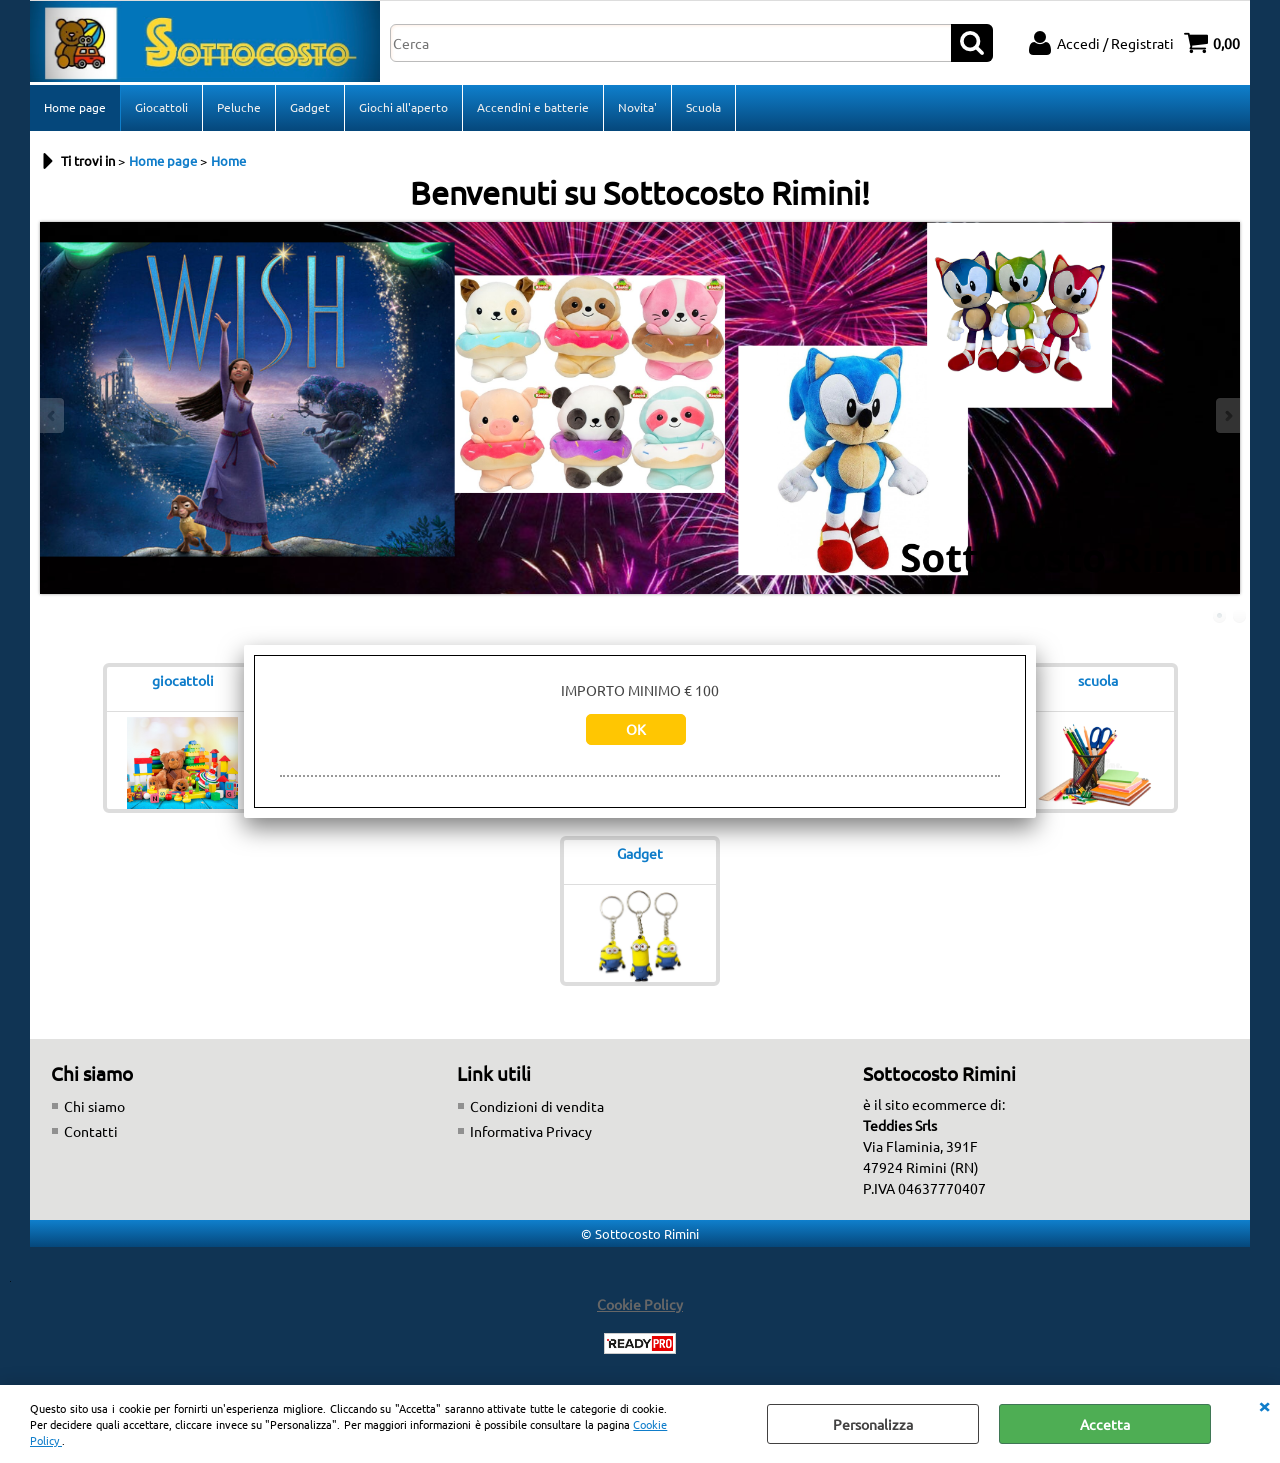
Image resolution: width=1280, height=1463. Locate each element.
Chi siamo (94, 1106)
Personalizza (873, 1424)
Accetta (1105, 1424)
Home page (75, 107)
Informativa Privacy (531, 1131)
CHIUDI (1264, 1405)
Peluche (239, 107)
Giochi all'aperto (403, 107)
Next (1227, 415)
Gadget (310, 107)
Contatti (91, 1131)
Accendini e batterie (533, 107)
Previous (53, 415)
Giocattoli (161, 107)
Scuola (703, 107)
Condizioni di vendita (537, 1106)
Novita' (637, 107)
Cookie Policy (640, 1304)
